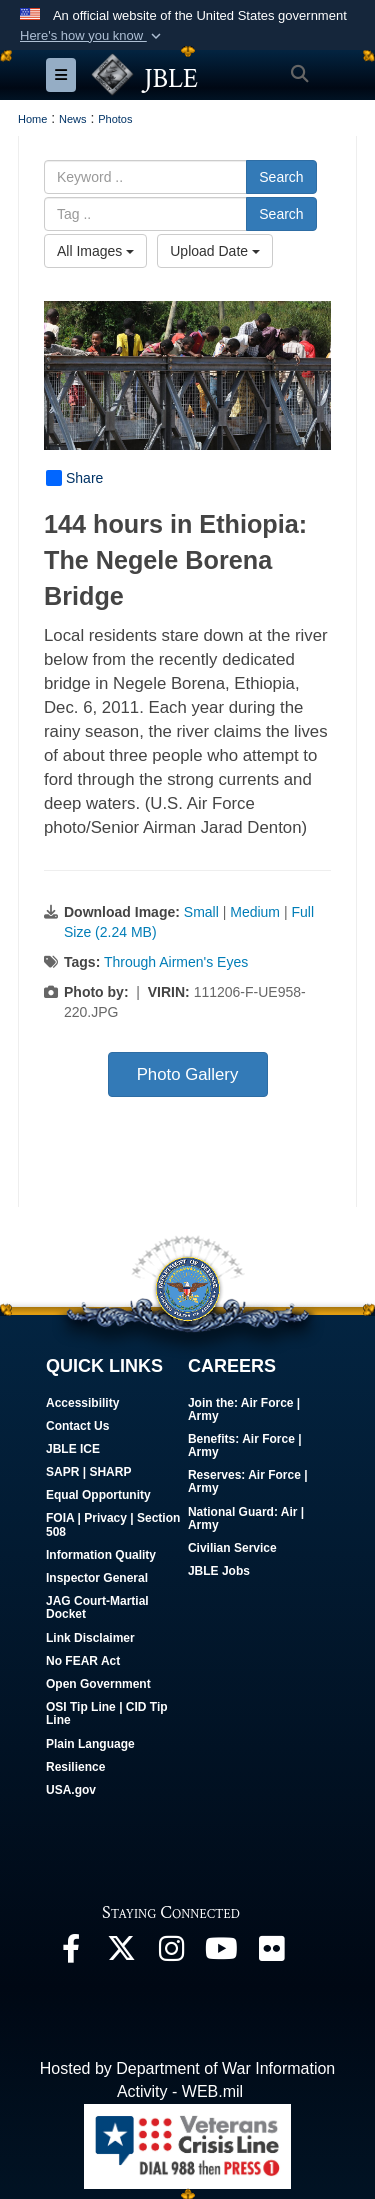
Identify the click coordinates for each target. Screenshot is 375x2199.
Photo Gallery (188, 1074)
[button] (92, 36)
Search (281, 177)
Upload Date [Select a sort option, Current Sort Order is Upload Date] (215, 251)
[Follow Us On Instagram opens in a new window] (171, 1953)
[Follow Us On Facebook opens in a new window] (71, 1953)
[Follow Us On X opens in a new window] (121, 1953)
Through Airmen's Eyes (176, 962)
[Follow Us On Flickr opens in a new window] (271, 1953)
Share (74, 478)
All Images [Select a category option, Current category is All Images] (95, 251)
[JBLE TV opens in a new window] (221, 1953)
